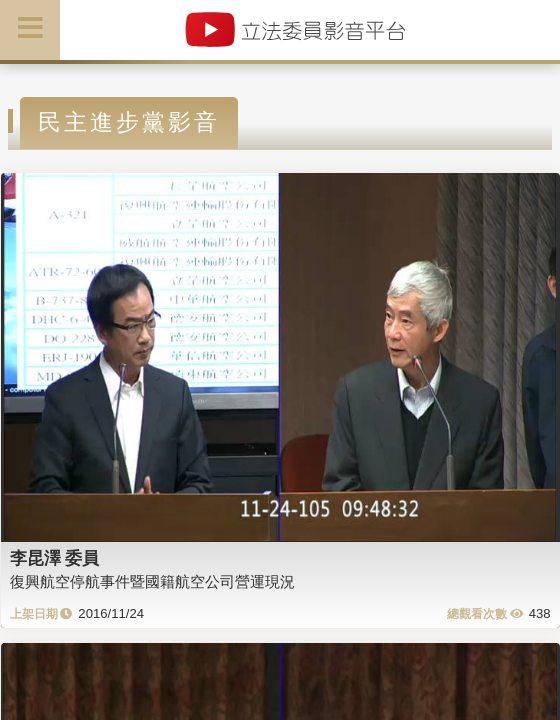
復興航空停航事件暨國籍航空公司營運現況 (152, 581)
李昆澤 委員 (55, 558)
